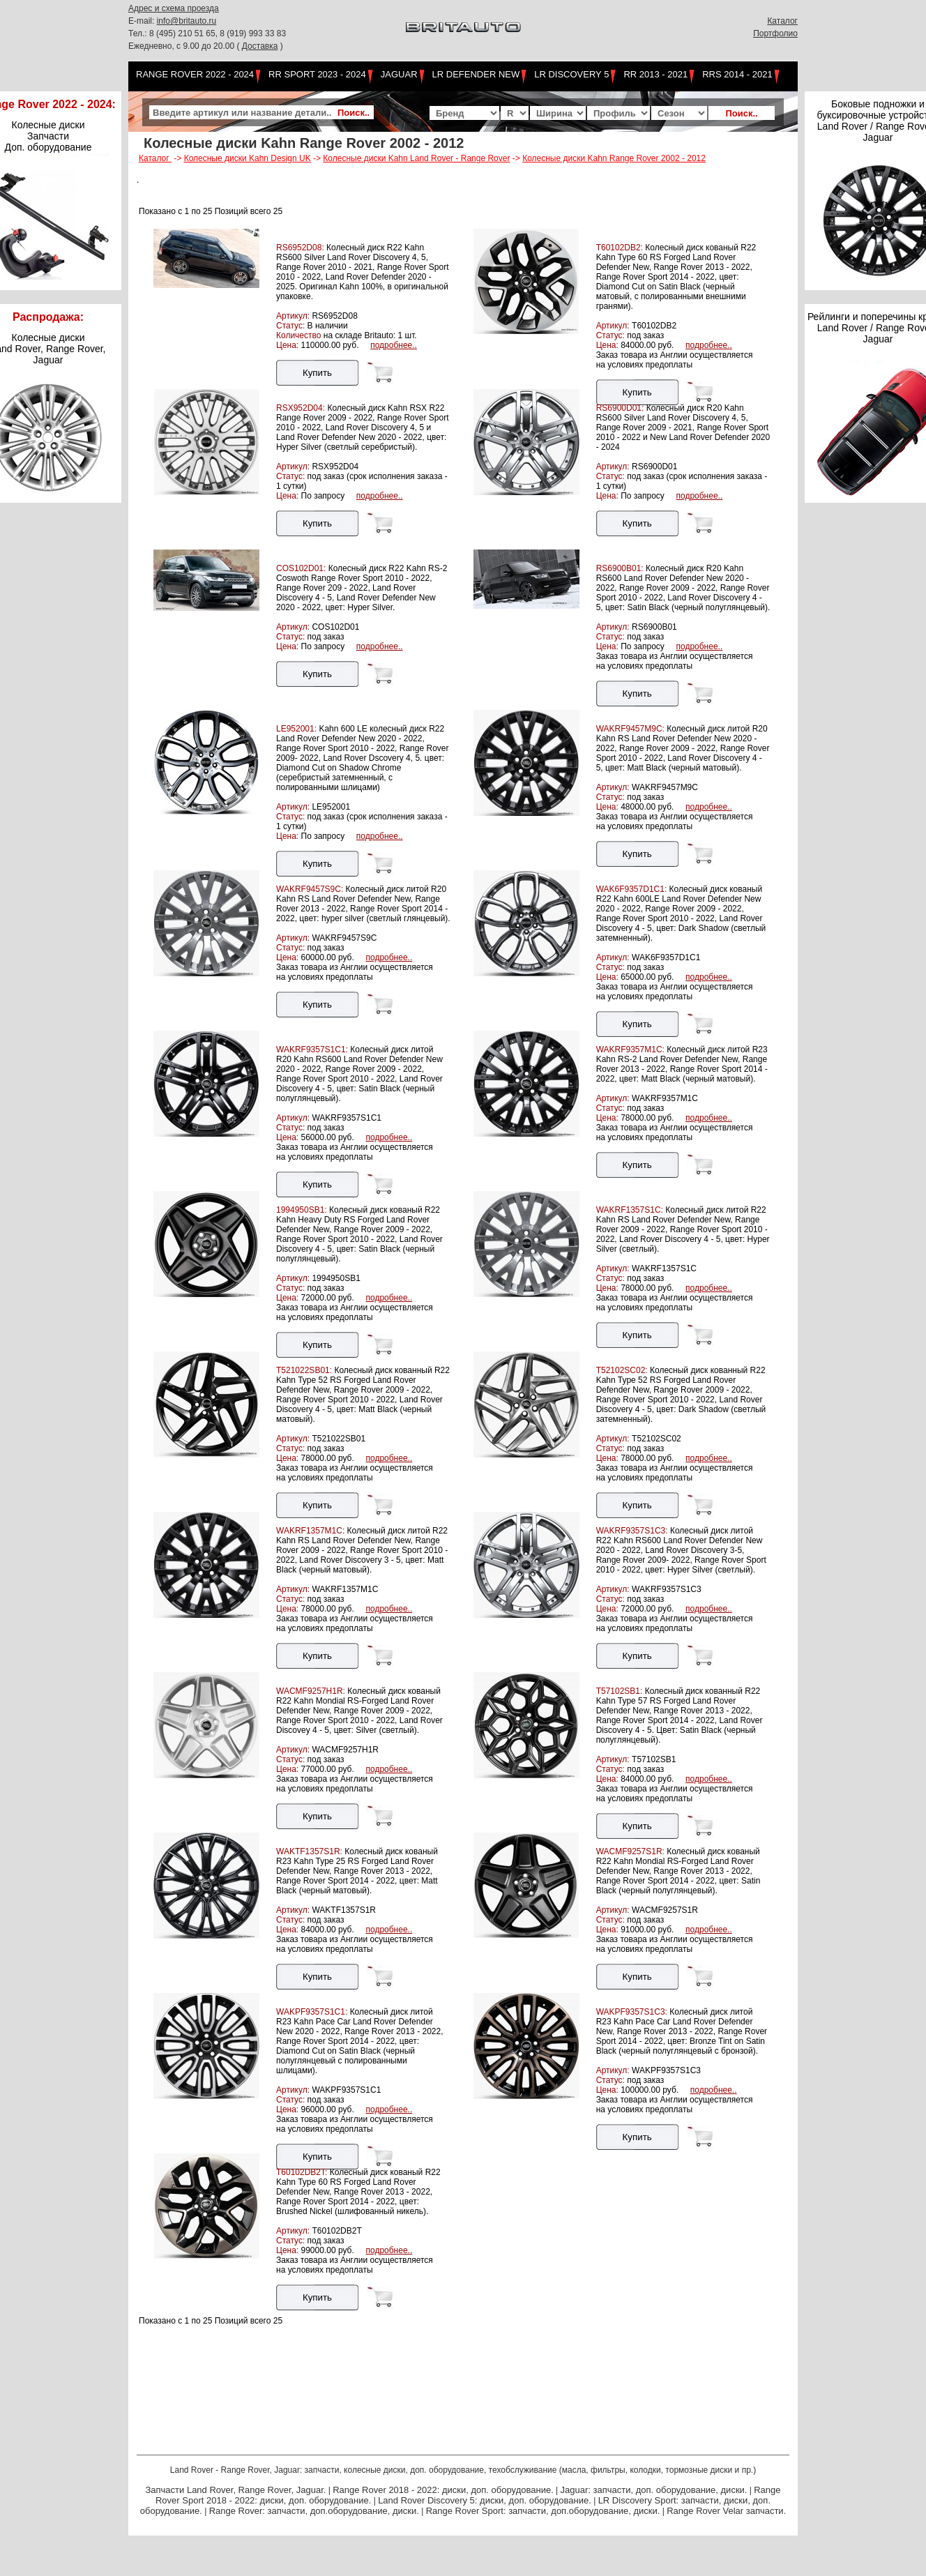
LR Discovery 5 (571, 74)
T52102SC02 (656, 1439)
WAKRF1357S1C (664, 1268)
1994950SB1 (336, 1278)
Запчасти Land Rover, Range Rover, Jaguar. (235, 2490)
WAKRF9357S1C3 (666, 1589)
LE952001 (331, 807)
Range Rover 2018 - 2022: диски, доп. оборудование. (443, 2490)
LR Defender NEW (476, 74)
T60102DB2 (654, 326)
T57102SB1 (654, 1759)
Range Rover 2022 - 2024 (195, 74)
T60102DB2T (336, 2231)
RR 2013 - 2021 (655, 74)
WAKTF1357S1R (344, 1910)
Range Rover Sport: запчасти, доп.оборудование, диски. (543, 2511)
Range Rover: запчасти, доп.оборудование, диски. (314, 2511)
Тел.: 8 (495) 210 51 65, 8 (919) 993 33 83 (207, 33)
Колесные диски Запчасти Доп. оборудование (48, 136)
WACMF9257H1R (345, 1750)
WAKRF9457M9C (665, 787)
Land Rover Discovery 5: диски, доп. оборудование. (484, 2500)
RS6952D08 (334, 316)
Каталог (782, 21)
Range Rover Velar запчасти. (726, 2511)
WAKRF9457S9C (344, 938)
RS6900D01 (654, 466)
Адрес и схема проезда (173, 8)
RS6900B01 (654, 627)
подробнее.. (393, 345)
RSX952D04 (335, 466)
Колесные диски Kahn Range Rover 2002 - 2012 (614, 158)
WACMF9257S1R (665, 1910)
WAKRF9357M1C (665, 1098)
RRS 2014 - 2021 (737, 74)
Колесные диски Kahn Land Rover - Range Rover (416, 158)
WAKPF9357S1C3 (666, 2070)
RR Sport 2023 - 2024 (317, 74)
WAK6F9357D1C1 (666, 957)
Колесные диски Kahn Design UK (247, 158)
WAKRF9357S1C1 (346, 1118)
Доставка (260, 46)
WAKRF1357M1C (345, 1589)
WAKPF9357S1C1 (346, 2090)
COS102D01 (335, 627)
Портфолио (775, 33)
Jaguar (399, 74)
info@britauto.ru (187, 21)
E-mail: (142, 21)
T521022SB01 (338, 1439)
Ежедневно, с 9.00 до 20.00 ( (185, 46)
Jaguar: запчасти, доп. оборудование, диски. (654, 2490)
